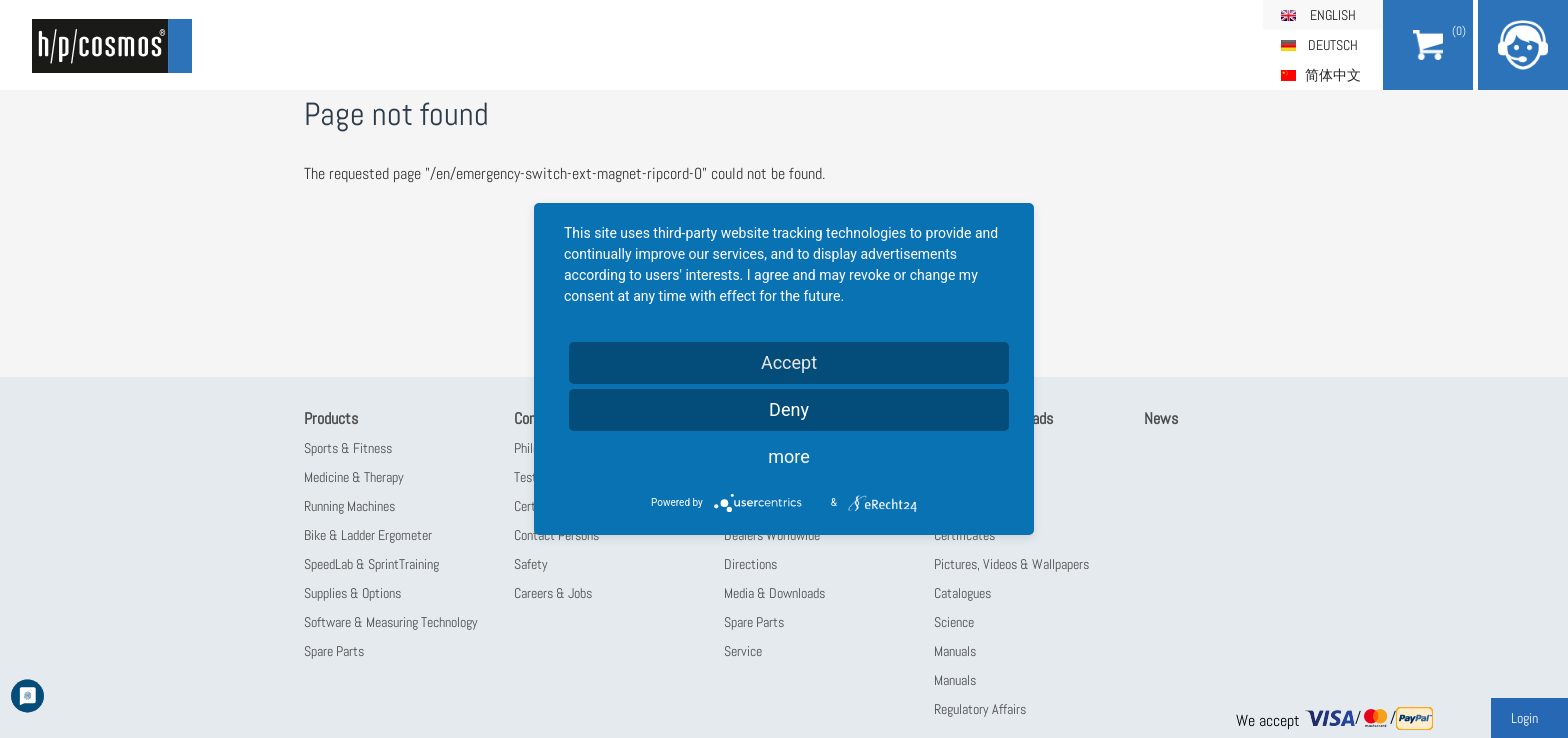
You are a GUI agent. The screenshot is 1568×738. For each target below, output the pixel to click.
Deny (789, 409)
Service (743, 651)
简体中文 (1333, 75)
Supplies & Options (352, 593)
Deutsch (1333, 45)
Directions (750, 564)
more (789, 456)
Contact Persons (556, 535)
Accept (789, 362)
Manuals (955, 651)
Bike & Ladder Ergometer (368, 535)
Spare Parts (334, 651)
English (1333, 15)
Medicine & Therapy (354, 477)
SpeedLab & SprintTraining (371, 564)
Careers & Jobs (553, 593)
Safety (531, 564)
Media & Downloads (774, 593)
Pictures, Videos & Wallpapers (1011, 564)
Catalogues (962, 593)
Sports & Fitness (348, 448)
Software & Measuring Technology (391, 622)
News (1161, 418)
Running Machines (349, 506)
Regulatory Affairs (980, 709)
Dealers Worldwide (772, 535)
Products (331, 418)
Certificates (964, 535)
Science (954, 622)
